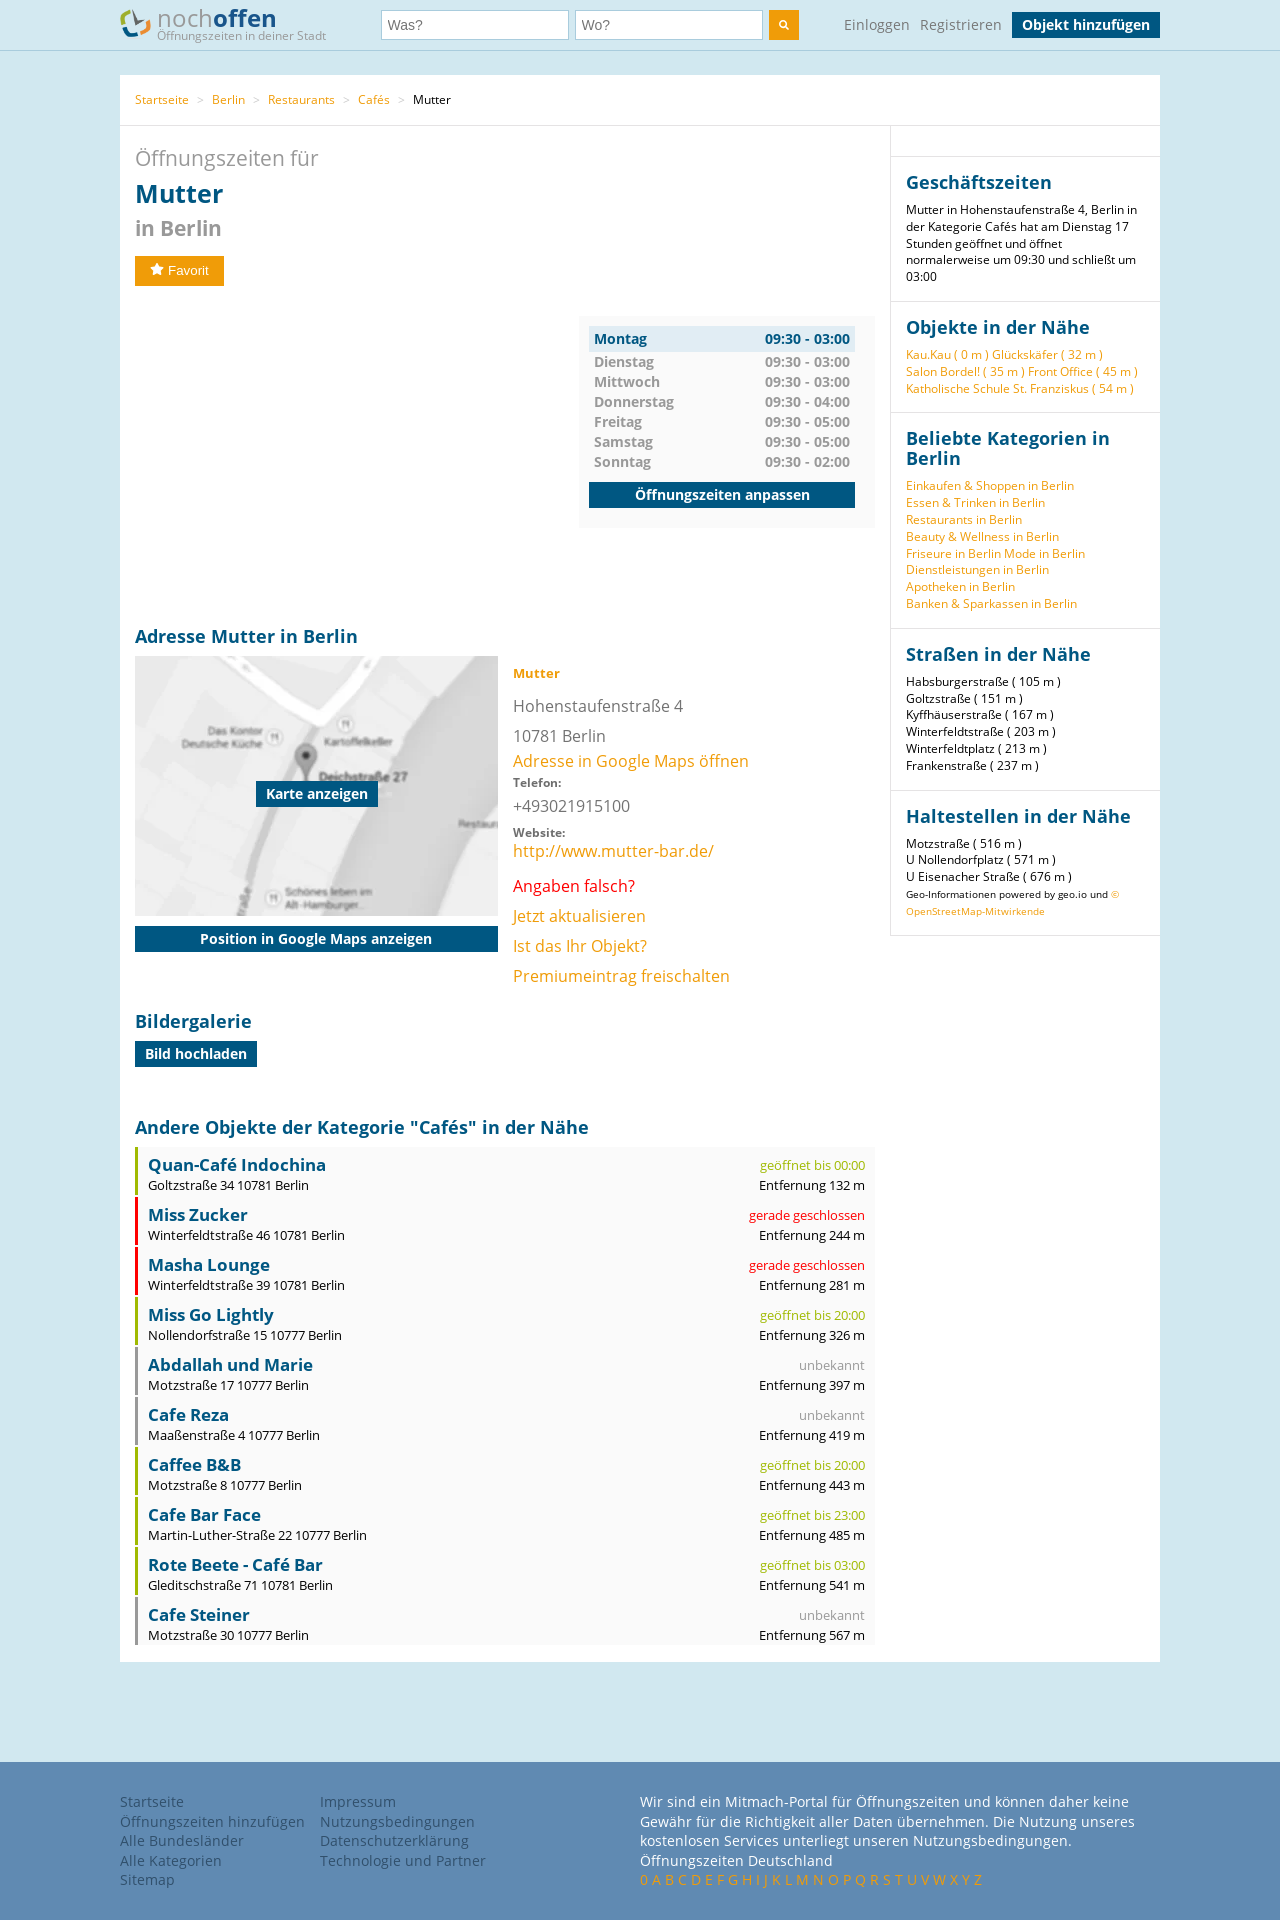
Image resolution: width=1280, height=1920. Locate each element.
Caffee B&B (194, 1464)
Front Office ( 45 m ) (1083, 371)
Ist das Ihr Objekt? (580, 946)
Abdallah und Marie (230, 1364)
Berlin (228, 99)
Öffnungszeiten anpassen (722, 494)
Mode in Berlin (1044, 553)
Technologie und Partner (403, 1860)
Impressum (358, 1801)
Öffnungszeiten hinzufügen (212, 1821)
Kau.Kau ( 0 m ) (947, 354)
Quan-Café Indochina (237, 1164)
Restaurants (301, 99)
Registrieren (961, 24)
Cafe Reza (188, 1414)
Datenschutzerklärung (394, 1840)
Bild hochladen (196, 1053)
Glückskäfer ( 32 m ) (1047, 354)
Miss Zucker (198, 1214)
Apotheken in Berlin (960, 586)
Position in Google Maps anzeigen (316, 938)
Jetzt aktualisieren (579, 916)
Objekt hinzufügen (1086, 24)
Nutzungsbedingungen (397, 1821)
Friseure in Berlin (953, 553)
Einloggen (877, 24)
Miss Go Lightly (211, 1314)
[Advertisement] (357, 456)
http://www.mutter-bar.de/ (613, 851)
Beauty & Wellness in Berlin (982, 536)
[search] (784, 25)
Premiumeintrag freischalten (621, 976)
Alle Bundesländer (182, 1840)
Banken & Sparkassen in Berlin (991, 603)
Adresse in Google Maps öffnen (631, 761)
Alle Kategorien (171, 1860)
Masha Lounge (209, 1264)
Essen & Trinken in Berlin (975, 502)
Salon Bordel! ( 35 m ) (965, 371)
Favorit (179, 270)
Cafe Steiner (199, 1614)
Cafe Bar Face (204, 1514)
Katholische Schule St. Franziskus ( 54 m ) (1020, 388)
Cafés (374, 99)
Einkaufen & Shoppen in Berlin (990, 485)
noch (232, 23)
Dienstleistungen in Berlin (977, 569)
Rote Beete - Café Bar (235, 1564)
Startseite (162, 99)
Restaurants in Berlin (964, 519)
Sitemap (147, 1879)
